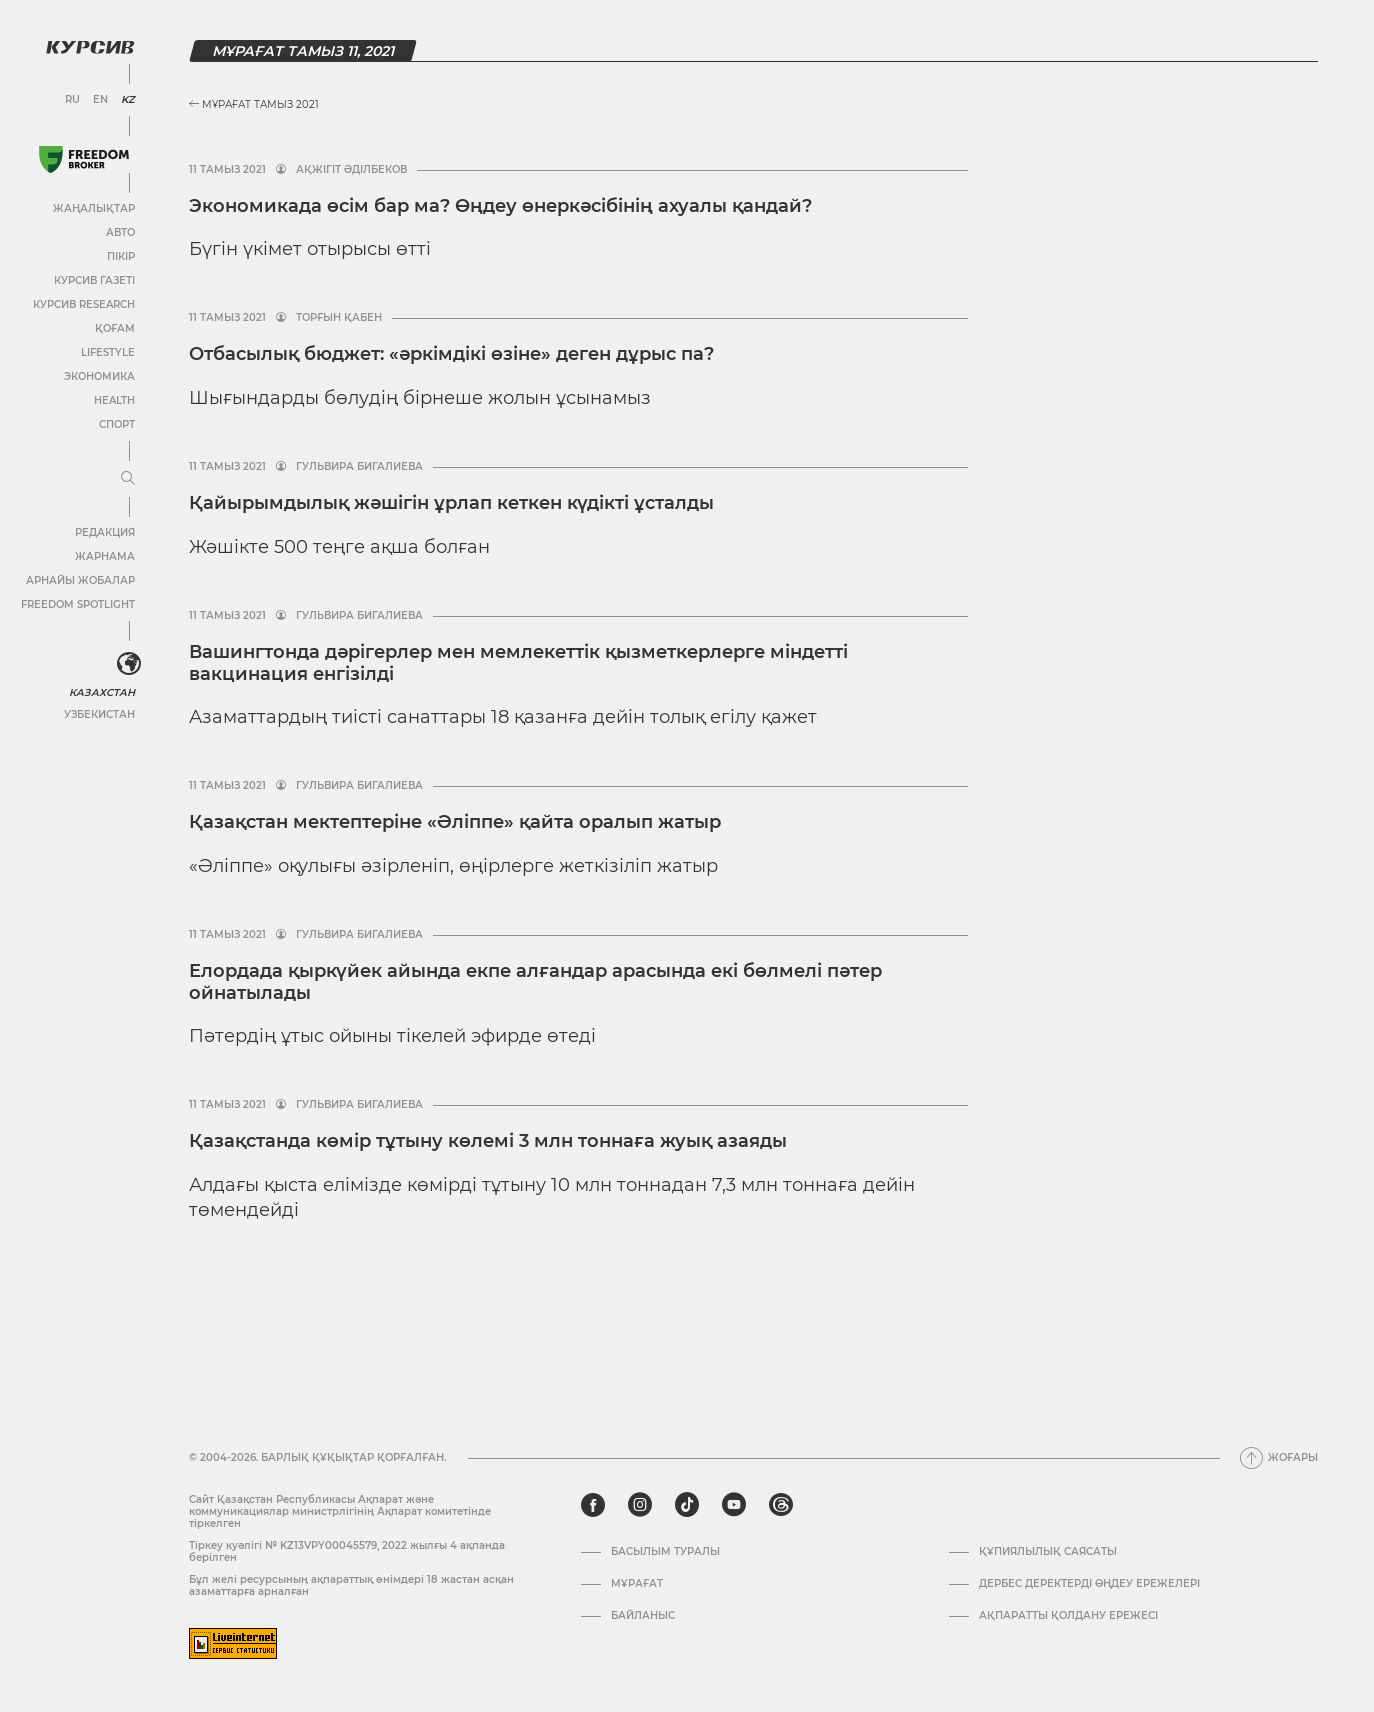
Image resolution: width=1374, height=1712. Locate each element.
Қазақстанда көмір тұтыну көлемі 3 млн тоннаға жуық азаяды (488, 1141)
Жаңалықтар (94, 208)
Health (114, 400)
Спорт (117, 424)
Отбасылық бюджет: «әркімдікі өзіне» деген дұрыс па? (451, 354)
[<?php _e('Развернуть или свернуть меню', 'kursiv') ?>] (129, 664)
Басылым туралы (665, 1552)
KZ (128, 100)
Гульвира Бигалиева (359, 467)
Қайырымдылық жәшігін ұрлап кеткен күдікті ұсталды (451, 503)
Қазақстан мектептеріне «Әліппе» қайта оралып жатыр (455, 822)
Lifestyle (108, 352)
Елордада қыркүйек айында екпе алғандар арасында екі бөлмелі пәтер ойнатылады (535, 982)
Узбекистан (99, 714)
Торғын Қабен (339, 318)
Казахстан (102, 692)
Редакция (105, 532)
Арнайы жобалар (80, 580)
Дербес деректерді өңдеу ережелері (1089, 1584)
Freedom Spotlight (78, 604)
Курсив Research (84, 304)
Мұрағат (637, 1584)
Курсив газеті (94, 280)
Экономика (99, 376)
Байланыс (643, 1616)
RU (72, 100)
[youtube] (734, 1505)
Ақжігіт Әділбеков (351, 170)
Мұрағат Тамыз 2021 (254, 104)
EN (100, 100)
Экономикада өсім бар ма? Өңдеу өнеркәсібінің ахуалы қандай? (500, 206)
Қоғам (115, 328)
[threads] (781, 1505)
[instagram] (640, 1505)
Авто (120, 232)
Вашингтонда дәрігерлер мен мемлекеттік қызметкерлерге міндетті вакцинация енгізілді (518, 663)
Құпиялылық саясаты (1048, 1552)
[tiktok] (687, 1505)
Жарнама (105, 556)
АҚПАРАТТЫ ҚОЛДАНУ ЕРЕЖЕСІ (1068, 1616)
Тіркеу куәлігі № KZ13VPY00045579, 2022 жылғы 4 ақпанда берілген (347, 1551)
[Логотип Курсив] (90, 47)
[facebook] (593, 1505)
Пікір (121, 256)
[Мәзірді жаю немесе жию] (128, 479)
